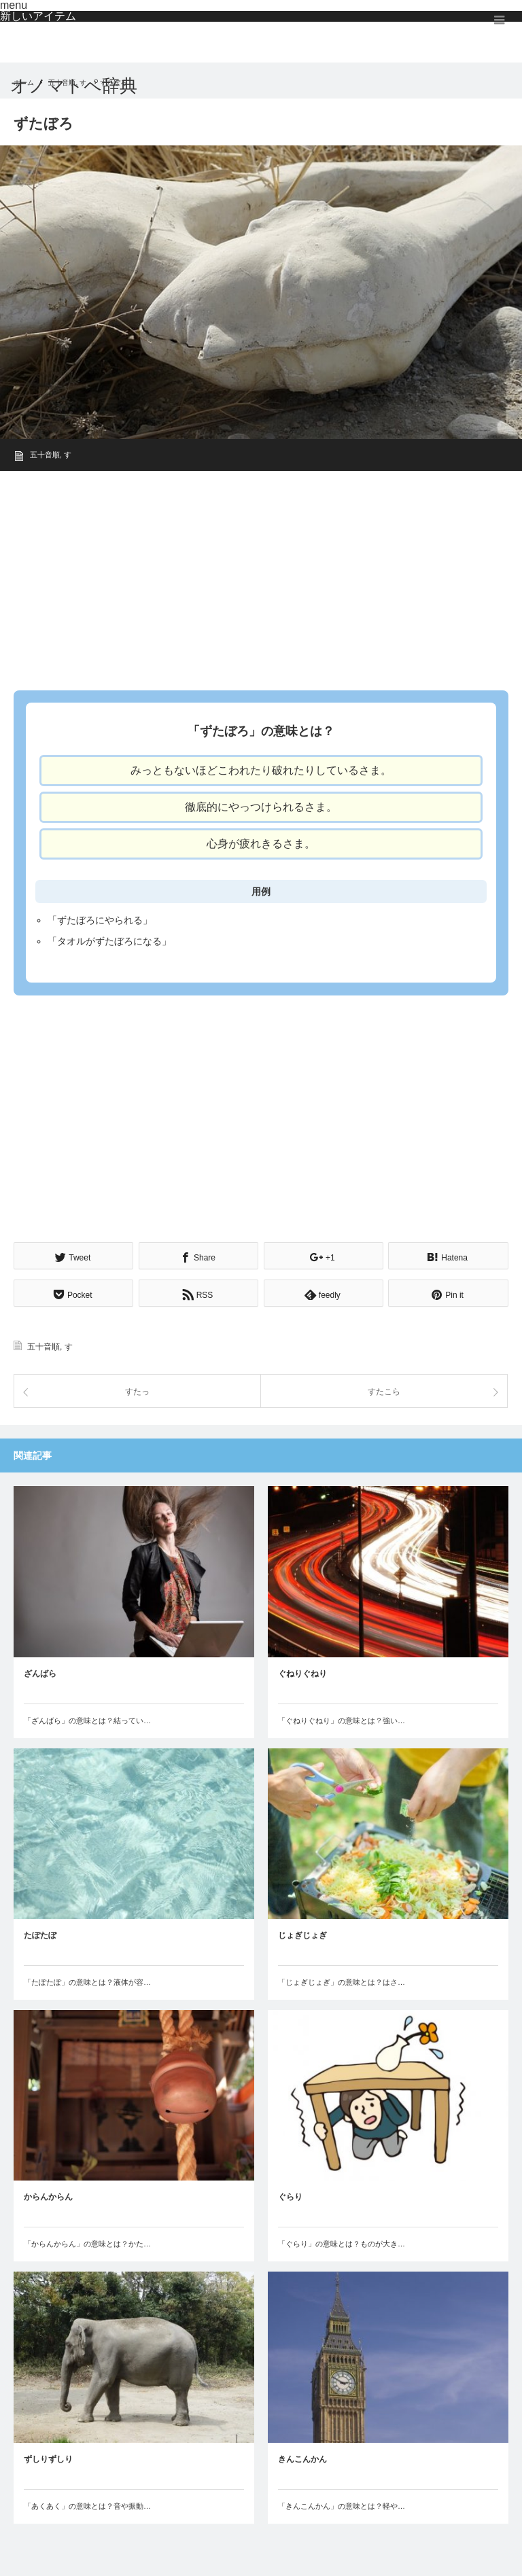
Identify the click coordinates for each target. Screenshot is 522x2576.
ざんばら (40, 1671)
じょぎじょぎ (302, 1933)
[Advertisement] (261, 576)
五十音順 (45, 455)
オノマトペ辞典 (73, 85)
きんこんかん (302, 2457)
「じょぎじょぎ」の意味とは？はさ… (341, 1980)
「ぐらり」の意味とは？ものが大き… (341, 2242)
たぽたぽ (40, 1933)
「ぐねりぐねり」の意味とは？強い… (341, 1718)
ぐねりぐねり (302, 1671)
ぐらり (290, 2195)
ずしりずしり (48, 2457)
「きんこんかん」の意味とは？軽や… (341, 2504)
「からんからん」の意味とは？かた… (87, 2242)
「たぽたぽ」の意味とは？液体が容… (87, 1980)
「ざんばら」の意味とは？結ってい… (87, 1718)
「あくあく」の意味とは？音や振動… (87, 2504)
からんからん (48, 2195)
